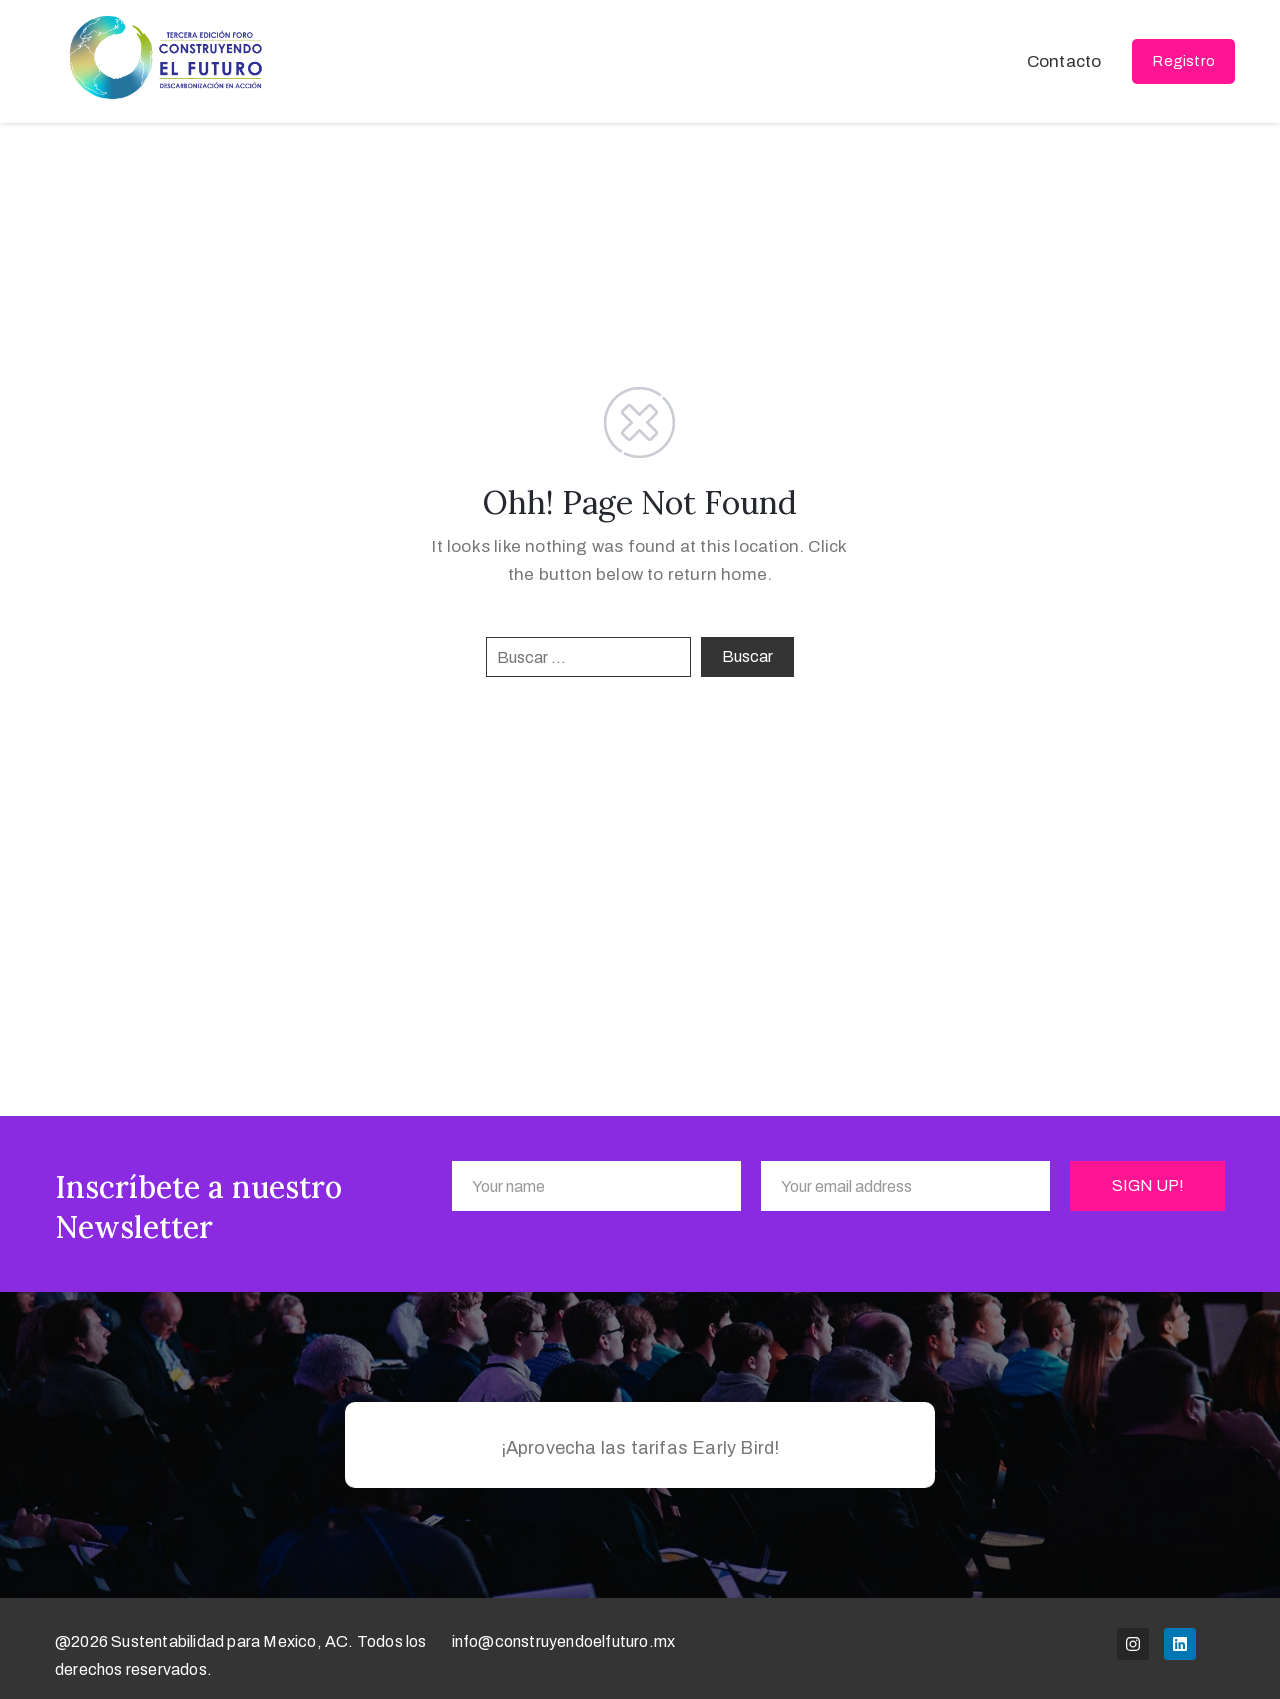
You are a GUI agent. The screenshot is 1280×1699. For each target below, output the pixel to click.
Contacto (1064, 61)
